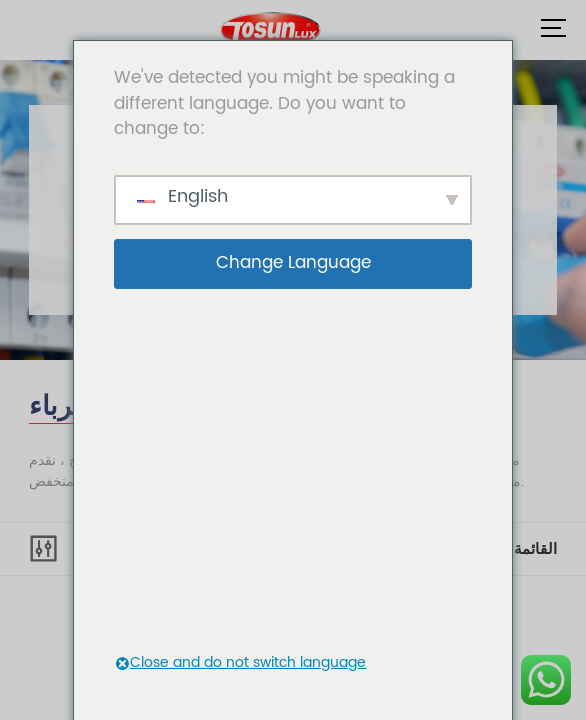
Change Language (293, 263)
